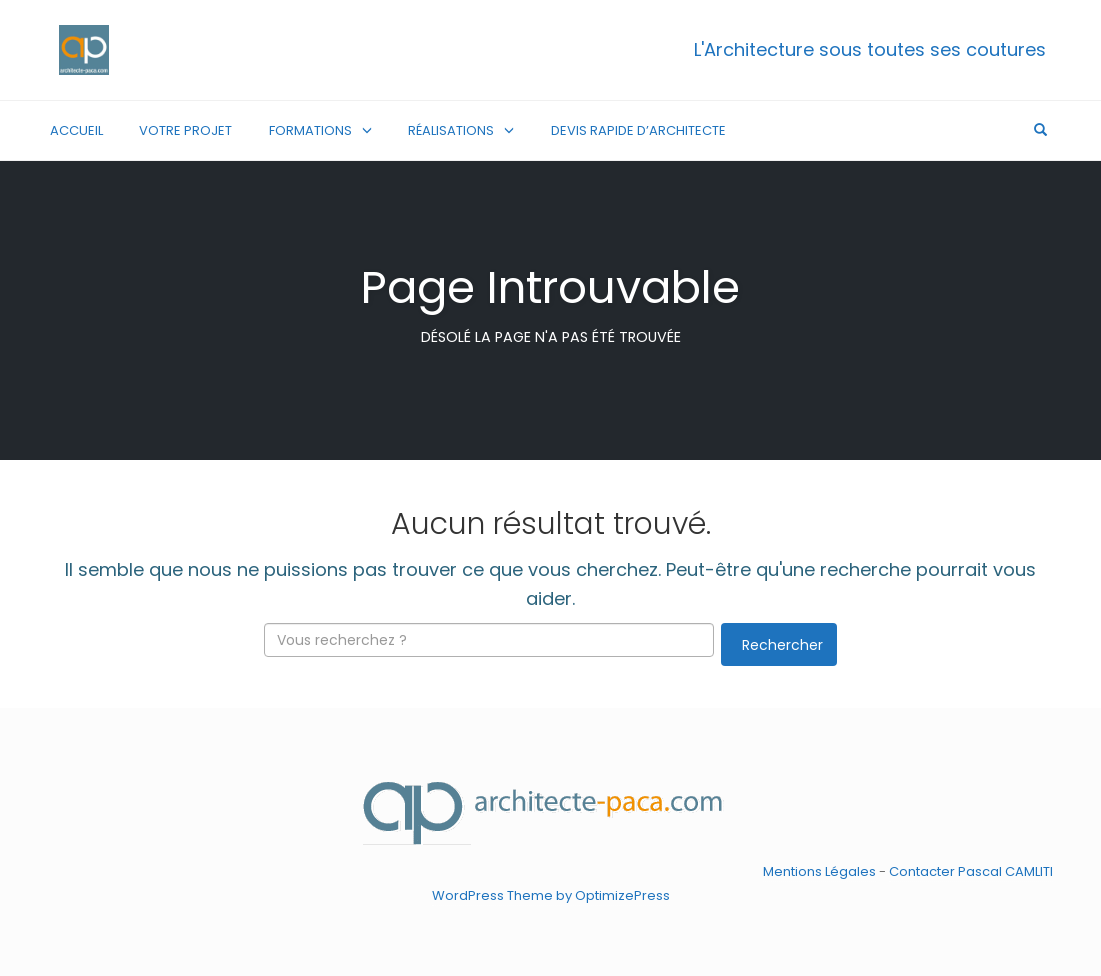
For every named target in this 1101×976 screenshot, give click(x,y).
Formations (310, 130)
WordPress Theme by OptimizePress (551, 894)
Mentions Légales (819, 871)
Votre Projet (185, 130)
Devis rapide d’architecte (638, 130)
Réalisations (451, 130)
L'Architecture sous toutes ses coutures (870, 49)
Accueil (76, 130)
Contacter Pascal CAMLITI (971, 871)
